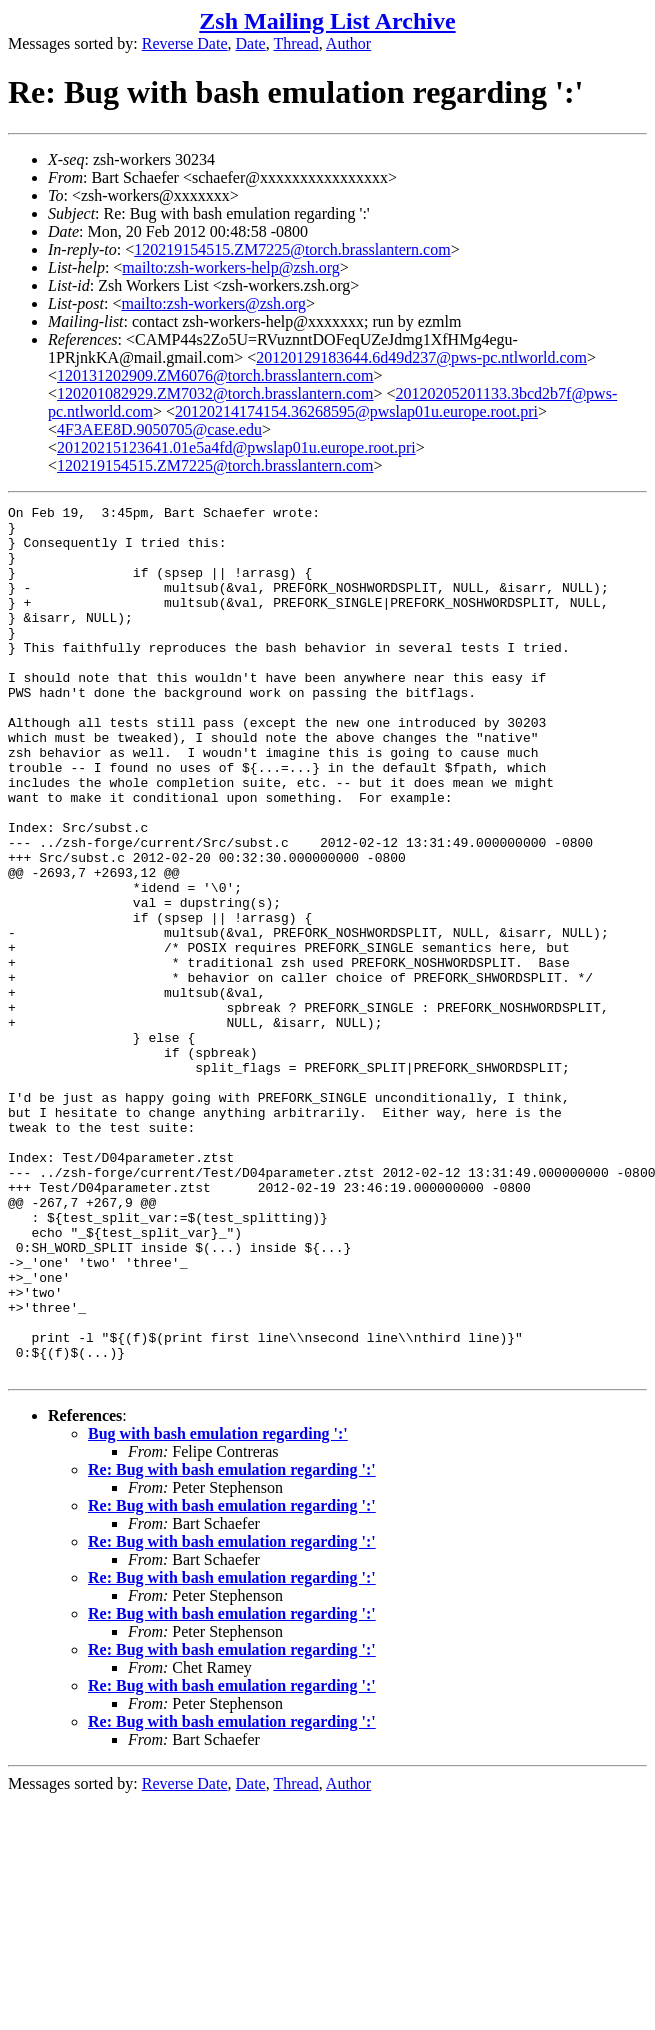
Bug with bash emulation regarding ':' (218, 1607)
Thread (295, 43)
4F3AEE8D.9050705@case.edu (159, 429)
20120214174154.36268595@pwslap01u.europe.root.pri (356, 411)
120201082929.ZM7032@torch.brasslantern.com (215, 393)
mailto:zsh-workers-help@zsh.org (231, 267)
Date (251, 43)
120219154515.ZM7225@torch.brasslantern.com (292, 249)
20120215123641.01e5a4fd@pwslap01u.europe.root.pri (236, 447)
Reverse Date (185, 43)
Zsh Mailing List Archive (327, 21)
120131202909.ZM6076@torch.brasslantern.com (215, 375)
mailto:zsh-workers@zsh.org (213, 303)
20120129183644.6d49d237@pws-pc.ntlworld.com (421, 357)
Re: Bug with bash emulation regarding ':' (232, 1643)
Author (348, 43)
